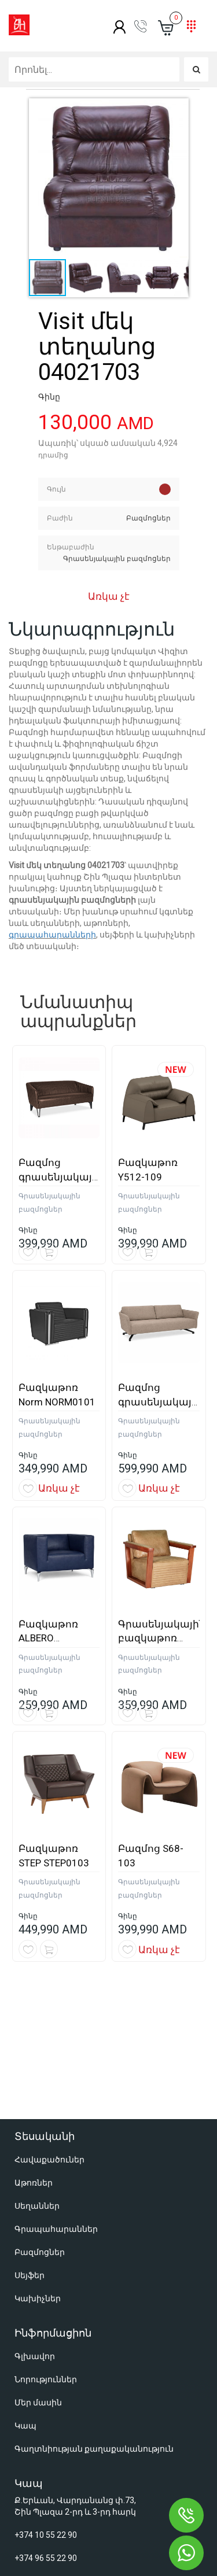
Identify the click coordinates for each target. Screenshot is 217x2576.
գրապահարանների (52, 934)
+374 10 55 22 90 (45, 2389)
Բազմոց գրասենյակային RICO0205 (161, 1402)
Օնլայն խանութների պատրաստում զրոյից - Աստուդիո (107, 2554)
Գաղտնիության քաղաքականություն (94, 2303)
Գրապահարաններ (56, 2083)
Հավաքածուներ (49, 2013)
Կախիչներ (37, 2152)
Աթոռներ (33, 2037)
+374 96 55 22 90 (45, 2412)
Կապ (25, 2280)
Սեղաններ (37, 2060)
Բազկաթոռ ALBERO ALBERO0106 (48, 1638)
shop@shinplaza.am (51, 2441)
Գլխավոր (34, 2210)
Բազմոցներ (39, 2106)
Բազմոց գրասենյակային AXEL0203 (62, 1177)
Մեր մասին (38, 2256)
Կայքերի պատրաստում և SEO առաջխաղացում (115, 2538)
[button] (109, 178)
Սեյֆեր (29, 2129)
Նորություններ (45, 2233)
